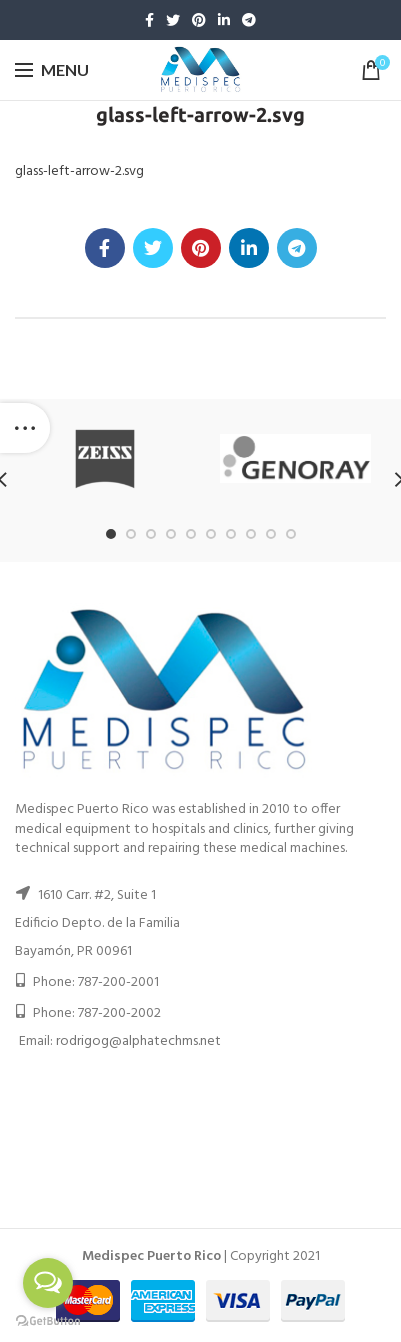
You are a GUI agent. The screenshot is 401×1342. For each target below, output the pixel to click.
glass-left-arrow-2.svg (79, 171)
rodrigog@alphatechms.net (138, 1041)
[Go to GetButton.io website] (48, 1321)
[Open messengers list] (48, 1283)
